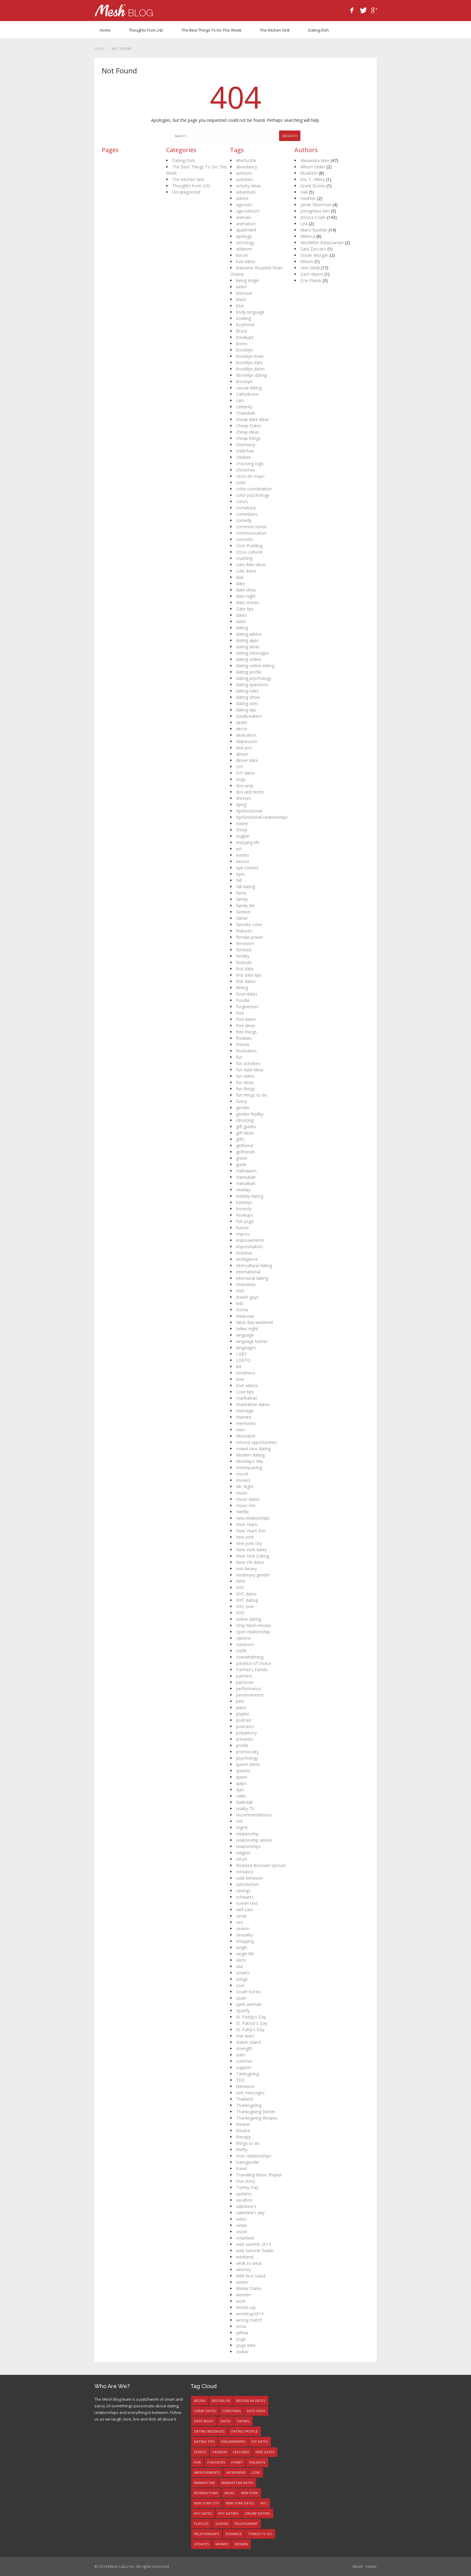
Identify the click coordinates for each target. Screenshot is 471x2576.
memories (246, 1423)
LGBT (241, 1354)
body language (250, 312)
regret (242, 1827)
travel (241, 2168)
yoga (241, 2339)
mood (242, 1474)
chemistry (245, 444)
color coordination (254, 489)
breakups (245, 337)
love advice (247, 1385)
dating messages (252, 653)
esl (239, 849)
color (241, 482)
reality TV (245, 1808)
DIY (239, 766)
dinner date (247, 760)
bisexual (244, 293)
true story (245, 2181)
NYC (240, 1587)
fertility (242, 956)
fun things (245, 1088)
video (241, 2219)
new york (245, 1537)
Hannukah (246, 1177)
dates (241, 615)
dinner (242, 754)
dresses (243, 798)
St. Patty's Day (250, 2029)
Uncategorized (186, 192)
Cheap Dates (248, 425)
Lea (304, 223)
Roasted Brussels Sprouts (261, 1865)
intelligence (247, 1259)
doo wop (245, 785)
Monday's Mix (249, 1461)
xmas (241, 2326)
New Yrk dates (250, 1562)
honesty (244, 1208)
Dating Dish (318, 30)
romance (245, 1871)
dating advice (249, 634)
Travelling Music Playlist (259, 2175)
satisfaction (247, 1884)
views (241, 2225)
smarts (243, 1973)
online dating (248, 1619)
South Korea (248, 1991)
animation (246, 223)
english (243, 836)
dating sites (247, 703)
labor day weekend (254, 1322)
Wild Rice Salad (250, 2276)
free (240, 1013)
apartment (246, 230)
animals (243, 217)
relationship (247, 1834)
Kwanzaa (245, 1316)
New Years (246, 1524)
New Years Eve (250, 1531)
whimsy (243, 2269)
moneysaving (249, 1467)
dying (241, 804)
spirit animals (249, 2004)
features (244, 931)
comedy (244, 520)
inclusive (244, 1253)
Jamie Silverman (315, 204)
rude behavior (249, 1878)
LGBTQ (243, 1360)
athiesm (244, 249)
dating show (248, 697)
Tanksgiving (247, 2074)
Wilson (306, 261)
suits (240, 2055)
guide (241, 1164)
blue (240, 306)
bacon (242, 255)
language (245, 1335)
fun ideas (245, 1082)
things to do (248, 2143)
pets (240, 1701)
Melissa (307, 236)
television (245, 2086)
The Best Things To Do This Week (211, 30)
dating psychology (253, 678)
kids (240, 1303)
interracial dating (252, 1278)
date (240, 583)
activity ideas (248, 186)
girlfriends (245, 1152)
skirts (241, 1960)
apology (244, 236)
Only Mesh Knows (253, 1625)
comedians (246, 514)
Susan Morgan (314, 255)
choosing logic (250, 463)
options (243, 1638)
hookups (244, 1215)
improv (243, 1234)
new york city (249, 1543)
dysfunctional (249, 811)
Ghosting (245, 1120)
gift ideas (245, 1133)
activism (244, 173)
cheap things (248, 438)
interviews (246, 1284)
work (241, 2301)
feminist (244, 950)
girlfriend (244, 1145)
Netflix (242, 1512)
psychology (247, 1758)
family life (245, 905)
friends (242, 1044)
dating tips (246, 710)
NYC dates (246, 1594)
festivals (244, 962)
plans (241, 1707)
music (242, 1493)
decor (241, 729)
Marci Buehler (313, 230)
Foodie (243, 1000)
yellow (242, 2332)
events (242, 855)
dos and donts (250, 792)
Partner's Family (251, 1669)
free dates (246, 1019)
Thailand (244, 2099)
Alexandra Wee (315, 160)
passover (245, 1682)
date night (246, 596)
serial (241, 1916)
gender (243, 1107)
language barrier (252, 1341)
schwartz (245, 1897)
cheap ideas (247, 432)
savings (243, 1890)
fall (239, 880)
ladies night (247, 1328)
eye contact (247, 867)
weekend (245, 2257)
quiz (240, 1789)
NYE (240, 1613)
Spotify (243, 2010)
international (248, 1272)
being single (247, 280)
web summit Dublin (255, 2250)
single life (245, 1954)
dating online (248, 659)
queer (241, 1777)
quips (241, 1783)
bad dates (245, 261)
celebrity (244, 407)
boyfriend (245, 324)
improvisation (249, 1246)
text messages (250, 2092)
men (240, 1429)
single (241, 1947)
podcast (244, 1720)
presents (244, 1739)
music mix (246, 1505)
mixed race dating (253, 1448)
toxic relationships (253, 2156)
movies (243, 1480)
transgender (248, 2162)
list (239, 1366)
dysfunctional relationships (262, 817)
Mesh (358, 2566)
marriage (245, 1411)
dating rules (247, 691)
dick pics (244, 748)
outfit (241, 1650)
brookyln (244, 381)
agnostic (244, 204)
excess (242, 861)
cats (240, 400)
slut (239, 1966)
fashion (243, 912)
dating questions (252, 684)
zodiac (242, 2351)
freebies (244, 1038)
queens (243, 1770)
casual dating (249, 388)
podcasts (245, 1726)
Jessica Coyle (313, 217)
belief (241, 287)
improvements (250, 1240)
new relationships (253, 1518)
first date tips (249, 975)
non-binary (246, 1568)
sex (239, 1922)
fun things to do (251, 1095)
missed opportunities (256, 1442)
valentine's (246, 2206)
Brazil (241, 331)
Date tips (245, 609)
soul (240, 1985)
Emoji (241, 830)
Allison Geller (312, 167)
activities (244, 179)
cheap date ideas (252, 419)
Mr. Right (245, 1486)
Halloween (246, 1171)
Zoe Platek (310, 280)
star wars (245, 2036)
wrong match (249, 2320)
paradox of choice (253, 1663)
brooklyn (244, 350)
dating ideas (248, 646)
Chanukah (245, 413)
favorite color (249, 924)
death (241, 722)
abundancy (246, 167)
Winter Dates (249, 2288)
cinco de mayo (250, 476)
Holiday (243, 1190)
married (243, 1417)
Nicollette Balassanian (322, 242)
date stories (247, 602)
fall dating (245, 886)
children (243, 457)
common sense (251, 527)
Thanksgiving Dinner (255, 2111)
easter (242, 823)
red (239, 1821)
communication (251, 533)
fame (241, 893)
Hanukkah (245, 1183)
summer (244, 2061)
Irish (240, 1291)
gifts (240, 1139)
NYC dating (247, 1600)
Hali (304, 192)
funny (241, 1101)
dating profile (249, 672)
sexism (243, 1928)
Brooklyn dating (251, 375)
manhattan (246, 1398)
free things (246, 1032)
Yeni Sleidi (310, 268)
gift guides (246, 1126)
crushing (244, 558)
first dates (246, 981)
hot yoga (245, 1221)
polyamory (246, 1733)
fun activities (248, 1063)
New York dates (251, 1549)
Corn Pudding (249, 545)
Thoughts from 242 (146, 30)
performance (248, 1688)
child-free (245, 451)
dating (242, 628)
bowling (243, 318)
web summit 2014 (253, 2244)
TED (240, 2080)
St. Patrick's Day (251, 2023)
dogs (241, 779)
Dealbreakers (249, 716)
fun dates (245, 1076)
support (243, 2067)
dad (239, 577)
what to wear (249, 2263)
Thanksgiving (248, 2105)
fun (239, 1057)
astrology (245, 242)
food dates (246, 994)
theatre (243, 2130)
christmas (245, 470)
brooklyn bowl (249, 356)
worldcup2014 (249, 2314)
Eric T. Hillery (312, 179)
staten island (248, 2042)
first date (245, 969)
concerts (244, 539)
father (242, 918)
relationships (248, 1846)
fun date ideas (250, 1070)
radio (241, 1796)
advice (242, 198)
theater (243, 2124)
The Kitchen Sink (275, 30)
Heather (308, 198)
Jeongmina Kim (315, 211)
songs (242, 1979)
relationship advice (254, 1840)
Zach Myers (311, 274)
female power (249, 937)
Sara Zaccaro (313, 249)
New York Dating (252, 1556)
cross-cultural (249, 552)
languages (246, 1347)
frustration (246, 1051)
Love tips (245, 1392)
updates (244, 2194)
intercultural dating (254, 1265)
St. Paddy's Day (251, 2017)
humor (242, 1227)
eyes (240, 874)
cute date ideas (251, 564)
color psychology (252, 495)
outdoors (245, 1644)
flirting (242, 987)
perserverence (250, 1695)
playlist (242, 1714)
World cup (246, 2307)
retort (241, 1859)
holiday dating (249, 1196)
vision (241, 2231)
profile (242, 1745)
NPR (240, 1581)
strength (244, 2048)
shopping (245, 1941)
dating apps (247, 640)
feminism (245, 943)
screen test (247, 1903)
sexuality (244, 1935)
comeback (246, 508)
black (241, 299)
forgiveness (247, 1006)
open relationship (253, 1632)
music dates (248, 1499)
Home (105, 30)
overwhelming (249, 1657)
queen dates (248, 1764)
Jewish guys (247, 1297)
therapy (243, 2137)
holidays (244, 1202)
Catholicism (247, 394)
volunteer (245, 2238)
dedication (246, 735)
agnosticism (248, 211)
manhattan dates (252, 1404)
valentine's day (250, 2212)
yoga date (246, 2345)
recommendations (254, 1815)
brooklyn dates (250, 369)
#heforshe (246, 160)
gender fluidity (249, 1114)
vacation (244, 2200)
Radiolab (244, 1802)
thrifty (242, 2149)
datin (241, 621)
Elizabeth (309, 173)
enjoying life (248, 842)
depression (246, 741)
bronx (241, 343)
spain (241, 1998)
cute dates (246, 571)
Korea (242, 1310)
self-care (244, 1909)
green (241, 1158)
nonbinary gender (253, 1575)
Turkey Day (247, 2187)
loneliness (245, 1373)
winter (242, 2282)
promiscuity (247, 1752)
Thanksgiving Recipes (257, 2118)
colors (242, 501)
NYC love (245, 1606)
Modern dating (250, 1455)
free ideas (245, 1025)
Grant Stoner (312, 186)
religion (243, 1853)
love (240, 1379)
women (243, 2295)
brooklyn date (249, 362)
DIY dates (245, 773)
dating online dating (255, 665)
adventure (246, 192)
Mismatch (245, 1436)
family (242, 899)
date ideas (246, 590)
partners (244, 1676)
